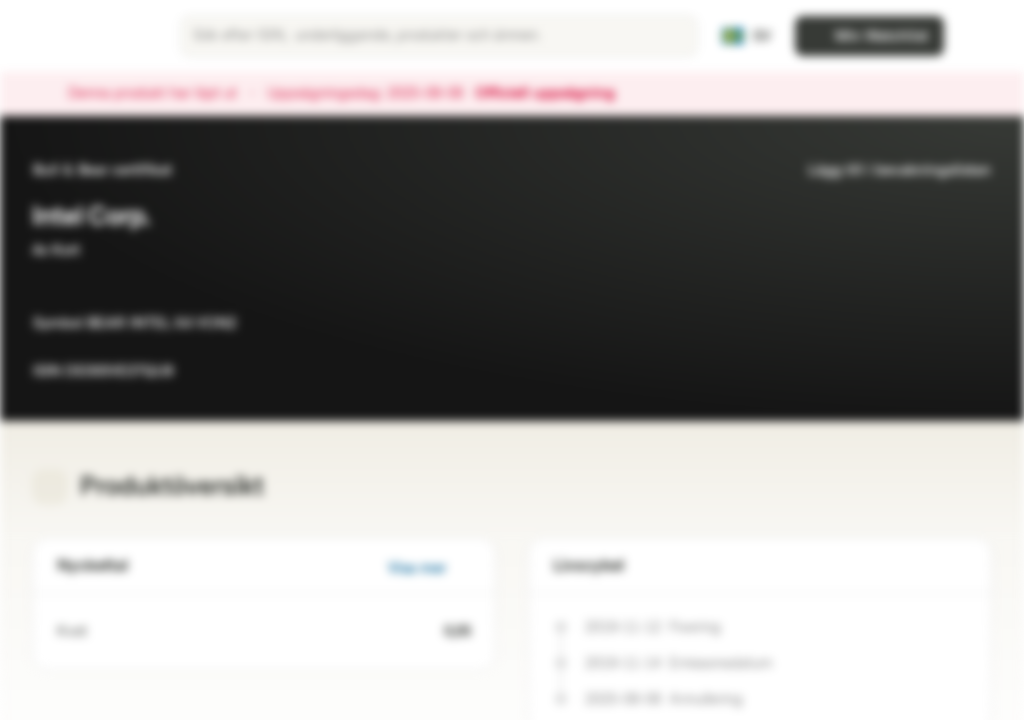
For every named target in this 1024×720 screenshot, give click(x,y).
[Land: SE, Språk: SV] (746, 36)
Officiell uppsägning (555, 94)
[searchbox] (439, 36)
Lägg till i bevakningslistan (887, 170)
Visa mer (429, 568)
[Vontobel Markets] (86, 36)
